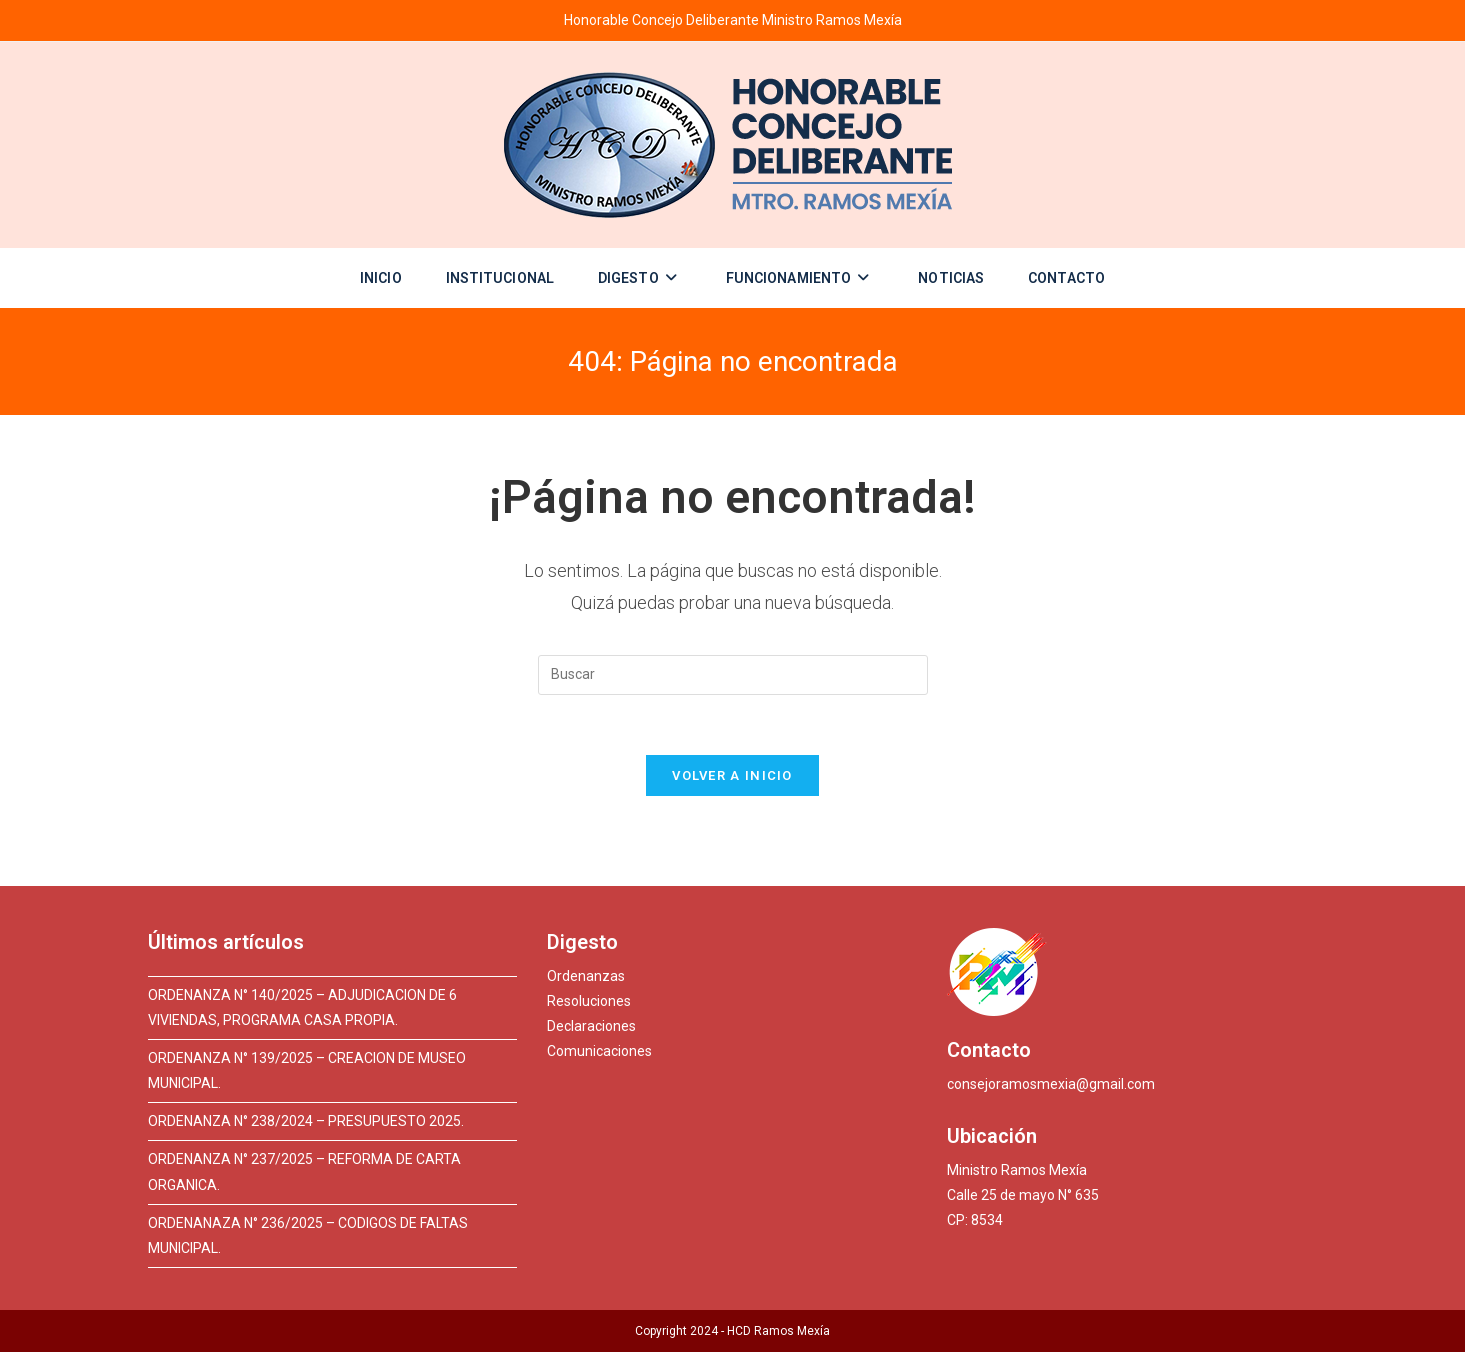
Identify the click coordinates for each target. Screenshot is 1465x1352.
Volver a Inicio (732, 775)
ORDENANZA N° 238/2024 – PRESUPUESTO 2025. (306, 1121)
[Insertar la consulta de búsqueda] (733, 675)
